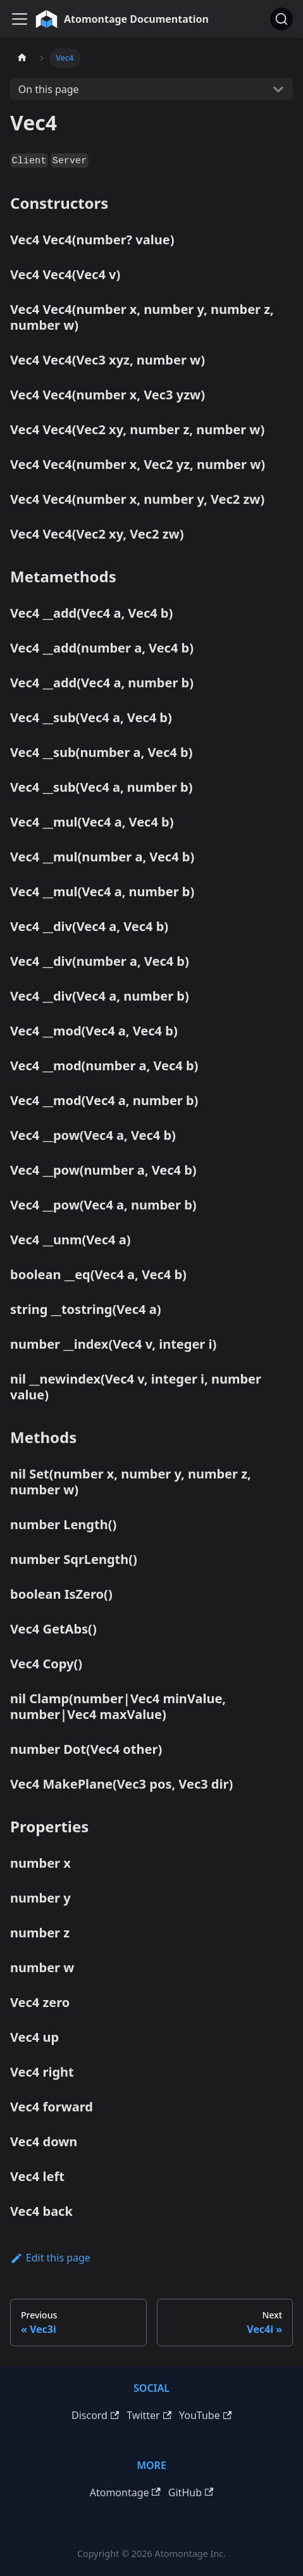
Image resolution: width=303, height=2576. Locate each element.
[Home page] (22, 58)
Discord (95, 2415)
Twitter (149, 2415)
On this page (48, 89)
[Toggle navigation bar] (19, 18)
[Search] (281, 19)
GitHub (190, 2492)
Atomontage (125, 2492)
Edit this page (50, 2258)
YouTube (205, 2415)
